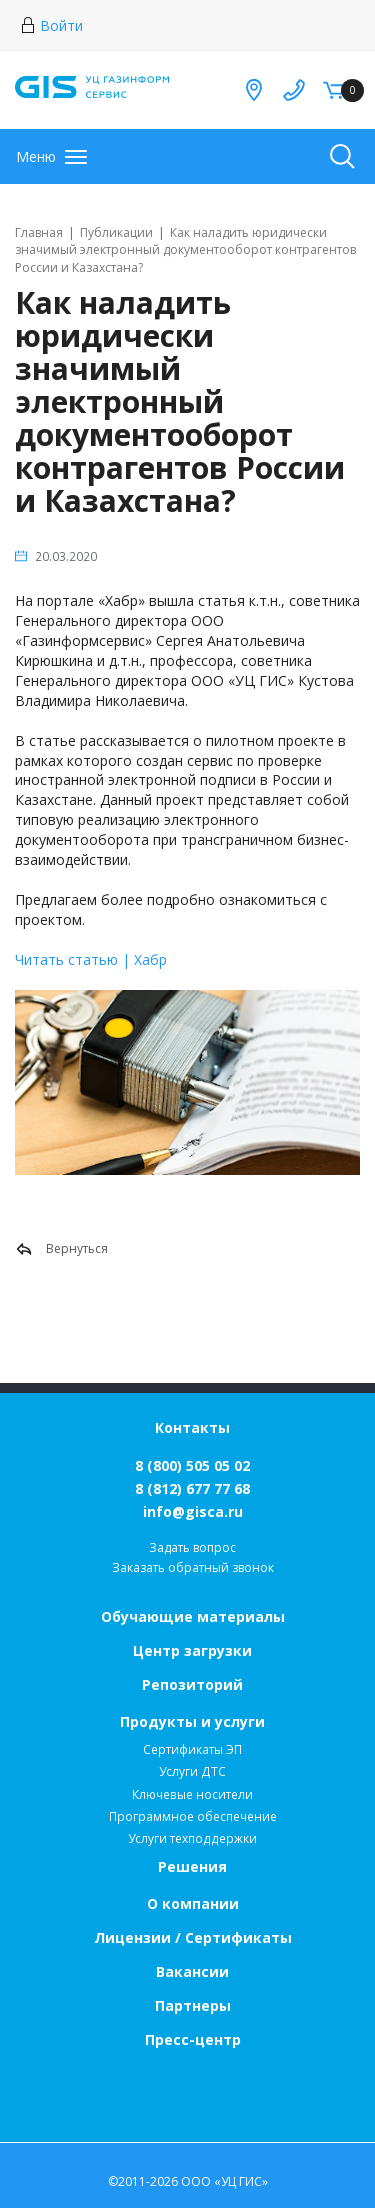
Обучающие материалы (193, 1616)
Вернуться (61, 1249)
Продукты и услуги (192, 1721)
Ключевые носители (192, 1794)
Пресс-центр (193, 2039)
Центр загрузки (192, 1650)
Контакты (192, 1427)
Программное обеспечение (193, 1816)
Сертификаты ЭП (192, 1749)
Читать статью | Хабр (91, 959)
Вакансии (192, 1971)
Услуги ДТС (192, 1771)
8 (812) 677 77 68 (192, 1488)
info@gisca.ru (193, 1511)
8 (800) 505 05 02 (192, 1465)
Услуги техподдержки (192, 1838)
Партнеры (193, 2005)
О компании (193, 1903)
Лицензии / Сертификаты (193, 1937)
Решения (192, 1866)
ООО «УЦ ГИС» (224, 2181)
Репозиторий (192, 1684)
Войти (51, 25)
